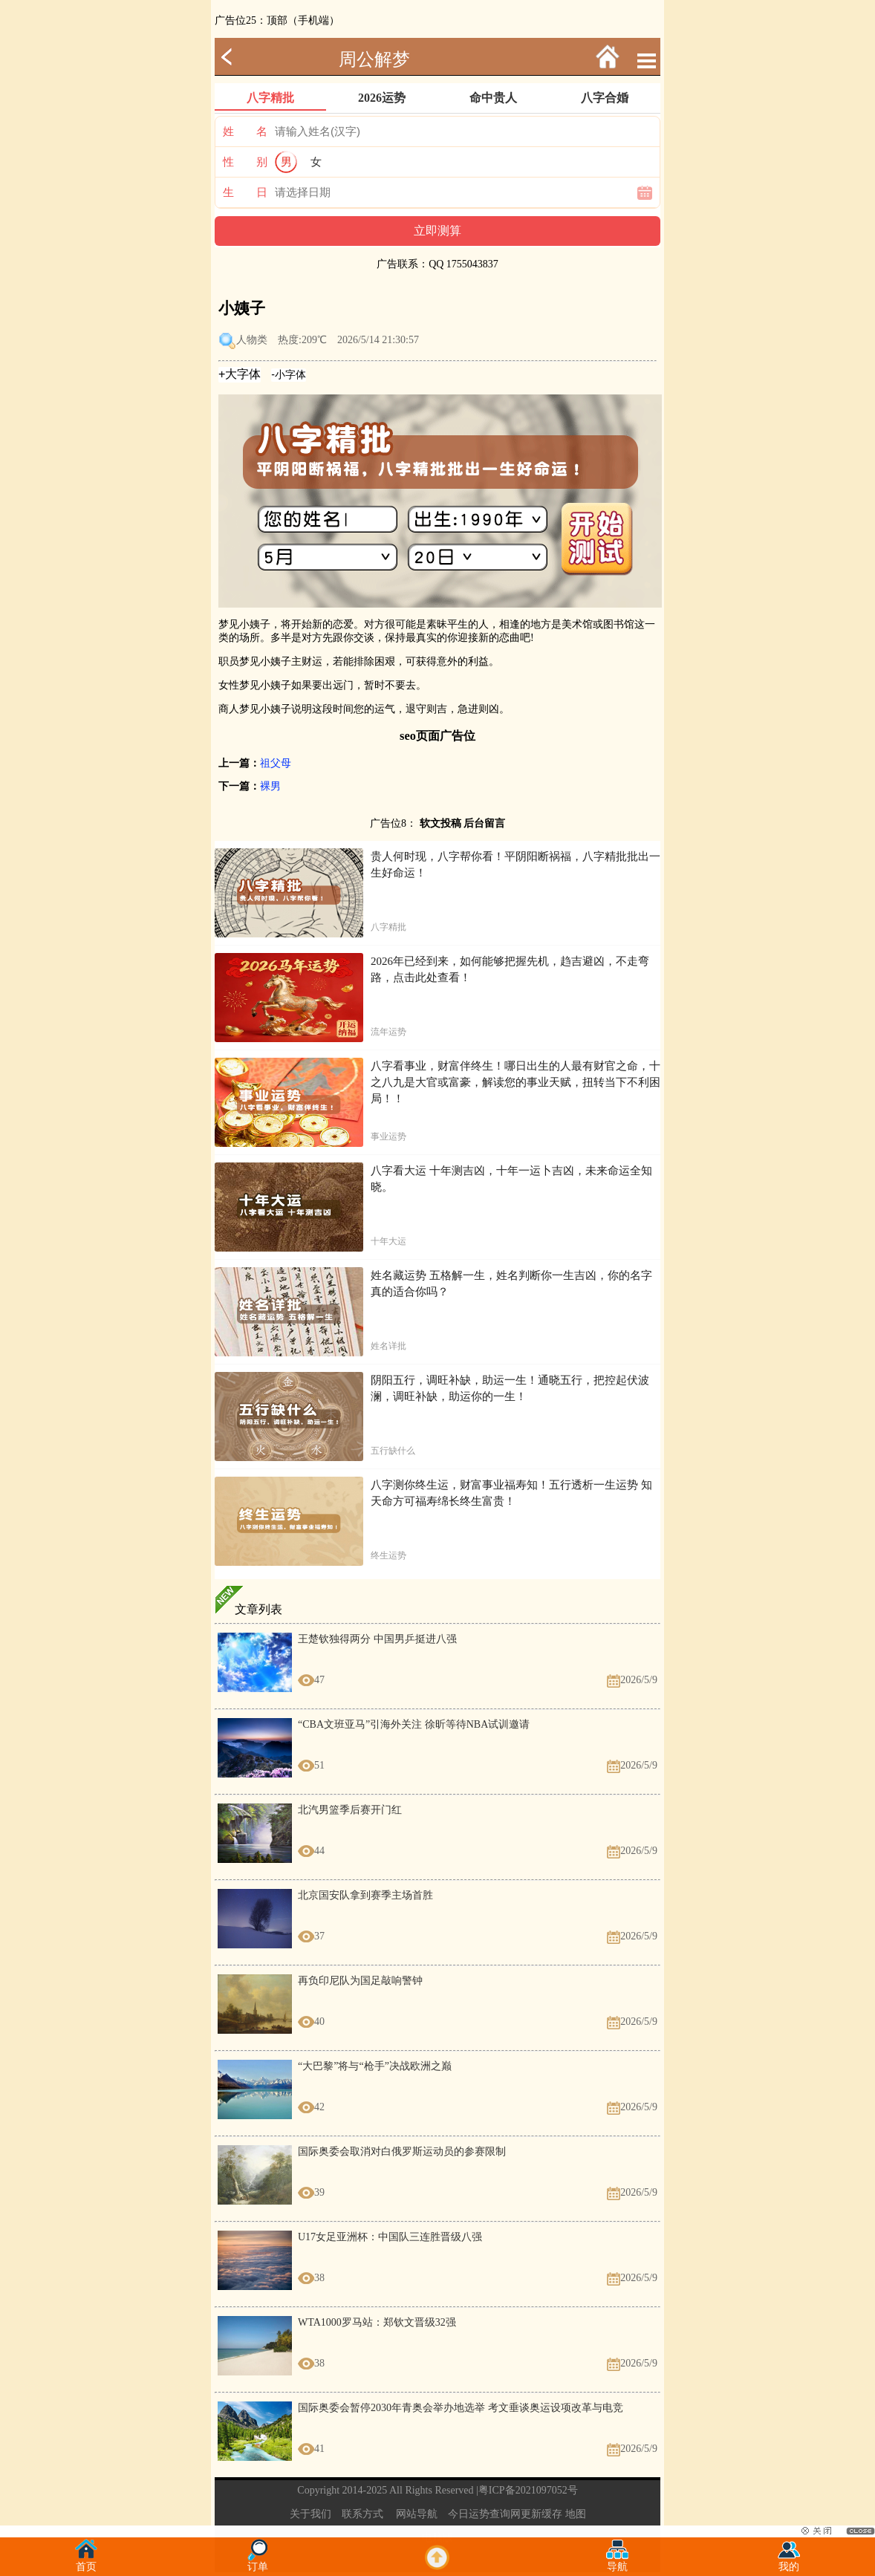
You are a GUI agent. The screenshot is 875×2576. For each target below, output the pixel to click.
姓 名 (245, 131)
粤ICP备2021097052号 (528, 2490)
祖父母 (275, 763)
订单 (258, 2562)
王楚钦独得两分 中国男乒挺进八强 (377, 1639)
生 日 (245, 192)
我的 (789, 2562)
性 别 (245, 162)
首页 (86, 2562)
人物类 (251, 339)
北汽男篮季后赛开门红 (350, 1809)
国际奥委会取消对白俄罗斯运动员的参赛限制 (402, 2151)
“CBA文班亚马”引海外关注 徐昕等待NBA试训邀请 (414, 1724)
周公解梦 (374, 59)
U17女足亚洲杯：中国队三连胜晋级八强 (390, 2236)
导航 (617, 2562)
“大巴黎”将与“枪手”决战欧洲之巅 (375, 2066)
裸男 (270, 786)
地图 (575, 2514)
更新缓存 (541, 2514)
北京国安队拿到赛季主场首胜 (365, 1895)
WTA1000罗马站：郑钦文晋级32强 (377, 2322)
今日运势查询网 (484, 2514)
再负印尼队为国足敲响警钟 (360, 1980)
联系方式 (362, 2514)
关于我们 (310, 2514)
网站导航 (417, 2514)
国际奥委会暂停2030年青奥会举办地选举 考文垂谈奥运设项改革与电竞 (460, 2407)
